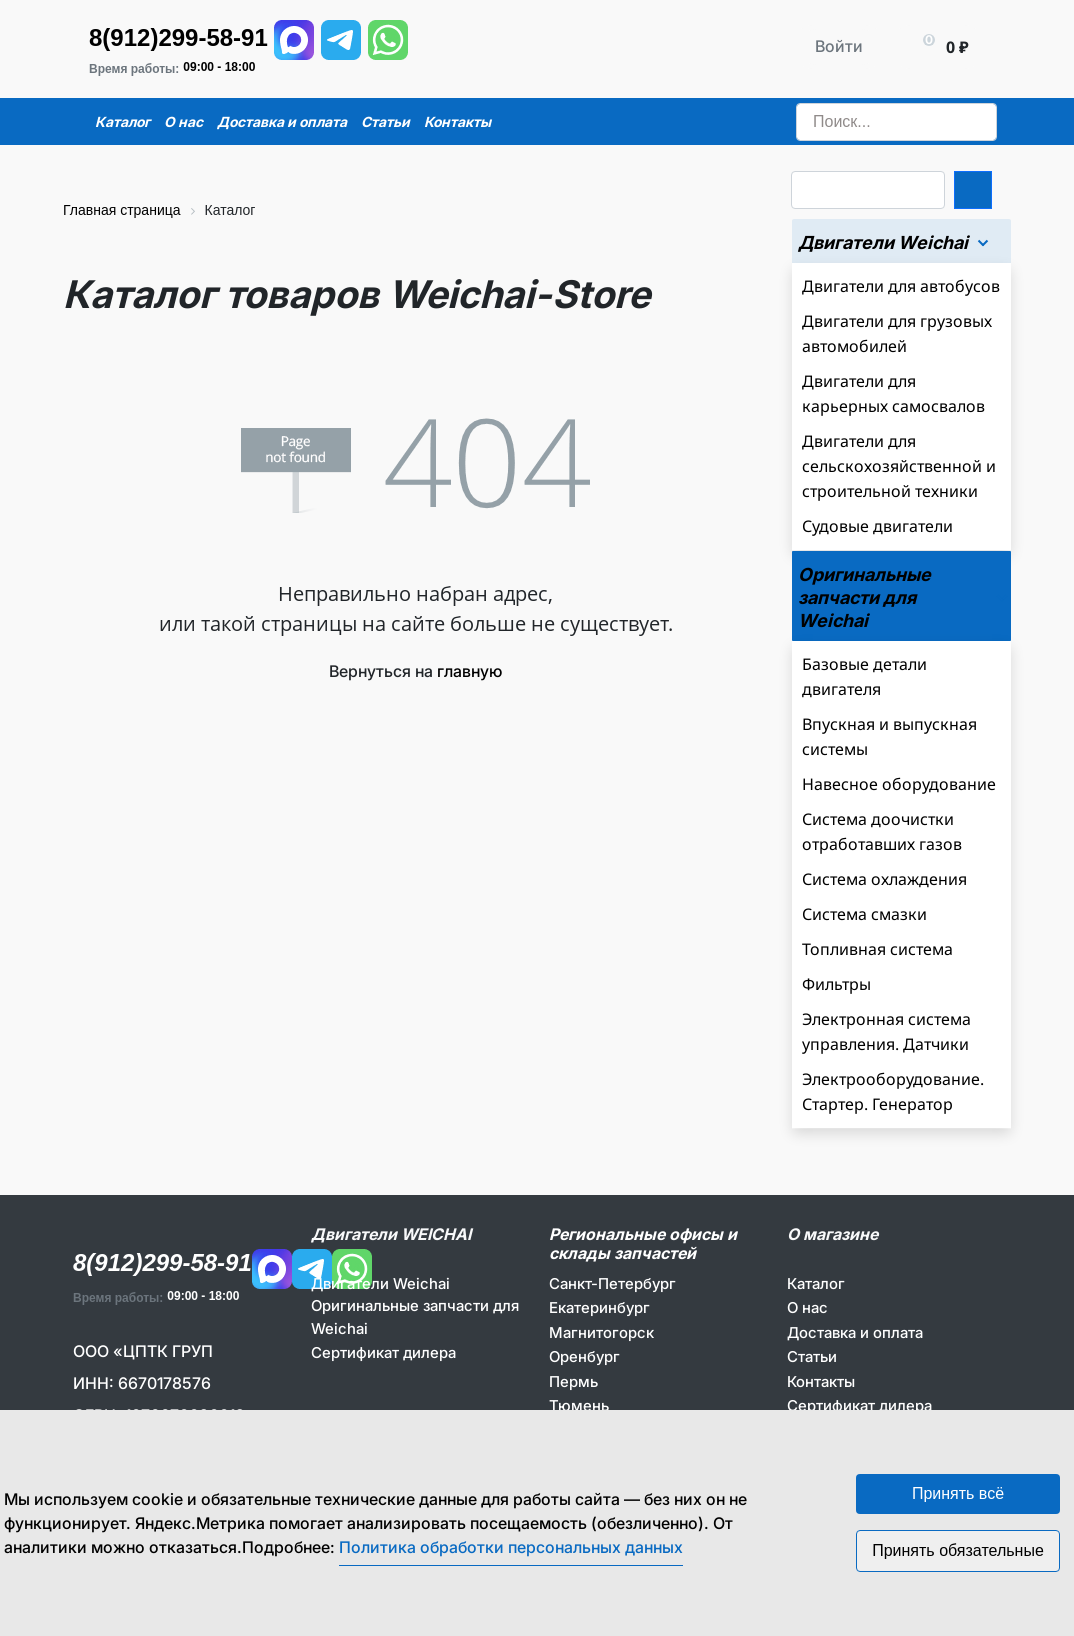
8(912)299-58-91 (178, 37)
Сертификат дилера (383, 1352)
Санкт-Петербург (612, 1283)
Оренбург (584, 1356)
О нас (807, 1307)
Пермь (573, 1381)
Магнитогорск (601, 1332)
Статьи (812, 1356)
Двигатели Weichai (380, 1283)
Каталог (816, 1283)
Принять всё (958, 1493)
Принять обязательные (958, 1550)
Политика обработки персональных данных (511, 1547)
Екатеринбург (599, 1307)
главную (469, 671)
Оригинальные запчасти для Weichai (415, 1317)
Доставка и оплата (855, 1332)
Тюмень (579, 1405)
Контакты (821, 1381)
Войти (839, 46)
